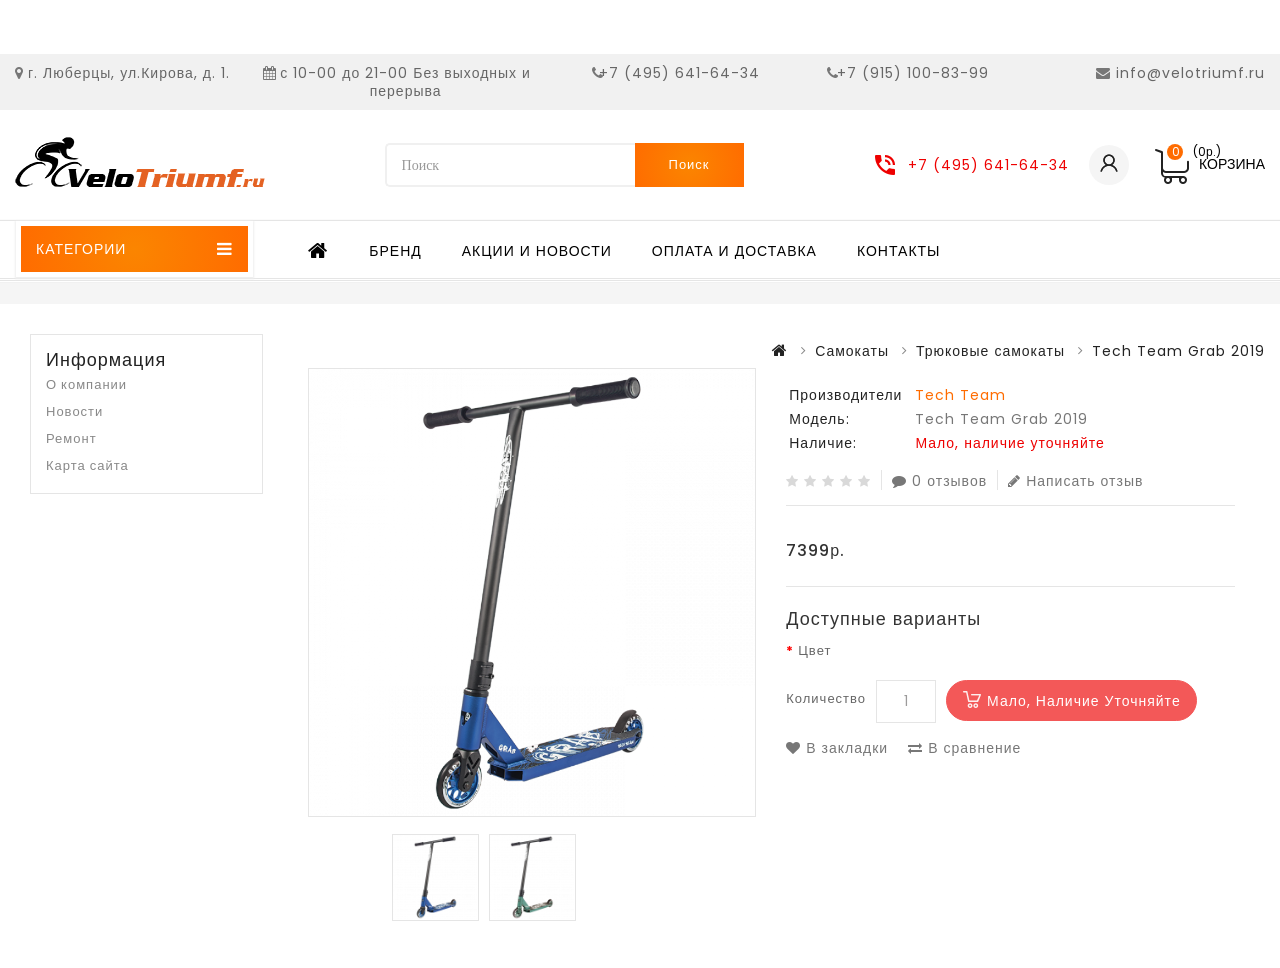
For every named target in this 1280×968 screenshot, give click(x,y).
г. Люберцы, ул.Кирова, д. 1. (129, 73)
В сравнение (964, 748)
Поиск (689, 164)
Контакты (899, 251)
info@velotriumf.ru (1190, 73)
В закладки (837, 748)
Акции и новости (537, 251)
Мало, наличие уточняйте (1084, 701)
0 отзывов (939, 480)
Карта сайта (87, 465)
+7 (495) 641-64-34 (679, 73)
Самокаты (852, 351)
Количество (826, 698)
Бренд (395, 251)
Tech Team (960, 395)
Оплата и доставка (734, 251)
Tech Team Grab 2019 (1178, 351)
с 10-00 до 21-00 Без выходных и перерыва (405, 82)
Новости (74, 411)
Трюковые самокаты (990, 351)
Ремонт (71, 438)
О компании (86, 384)
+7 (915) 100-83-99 (913, 73)
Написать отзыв (1075, 480)
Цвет (814, 651)
